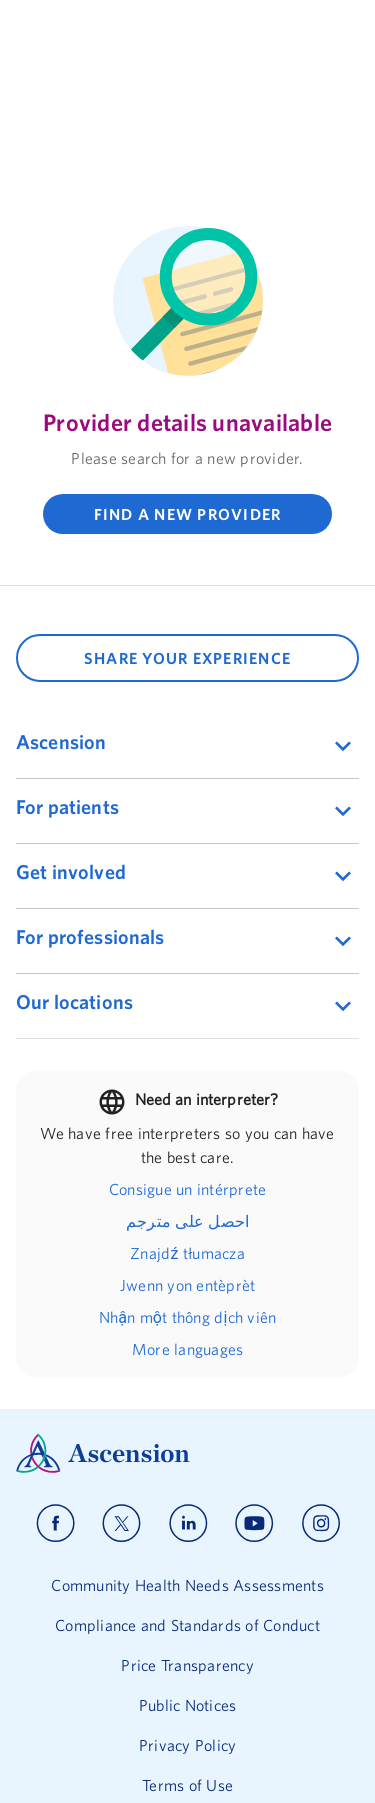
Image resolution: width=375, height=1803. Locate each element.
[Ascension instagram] (321, 1433)
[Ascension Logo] (187, 1363)
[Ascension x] (121, 1433)
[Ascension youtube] (254, 1433)
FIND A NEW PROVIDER (188, 514)
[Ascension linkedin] (188, 1433)
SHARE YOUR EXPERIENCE (187, 658)
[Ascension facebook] (55, 1433)
